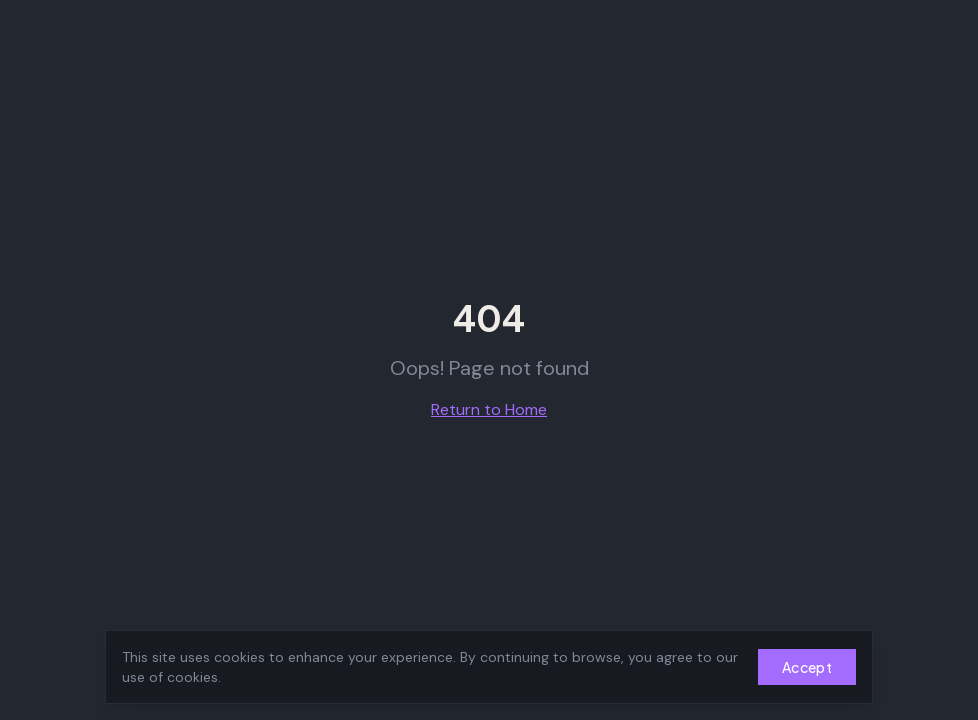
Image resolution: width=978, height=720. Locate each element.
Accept (807, 667)
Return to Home (489, 409)
